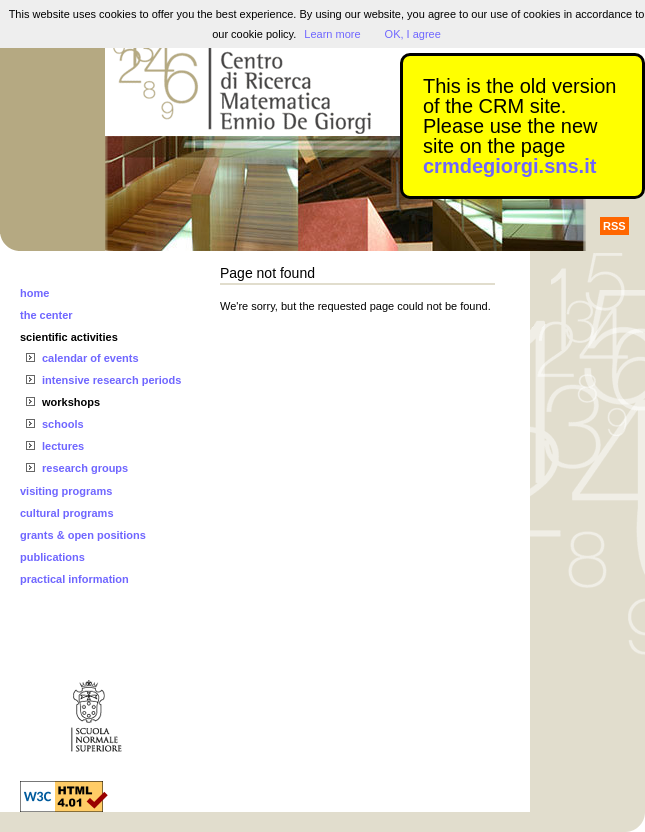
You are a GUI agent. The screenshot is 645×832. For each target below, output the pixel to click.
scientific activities (69, 337)
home (34, 293)
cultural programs (67, 513)
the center (46, 315)
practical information (74, 579)
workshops (71, 402)
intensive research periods (111, 380)
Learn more (332, 34)
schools (63, 424)
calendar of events (90, 358)
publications (52, 557)
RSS (614, 226)
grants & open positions (83, 535)
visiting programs (66, 491)
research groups (85, 468)
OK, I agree (413, 34)
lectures (63, 446)
